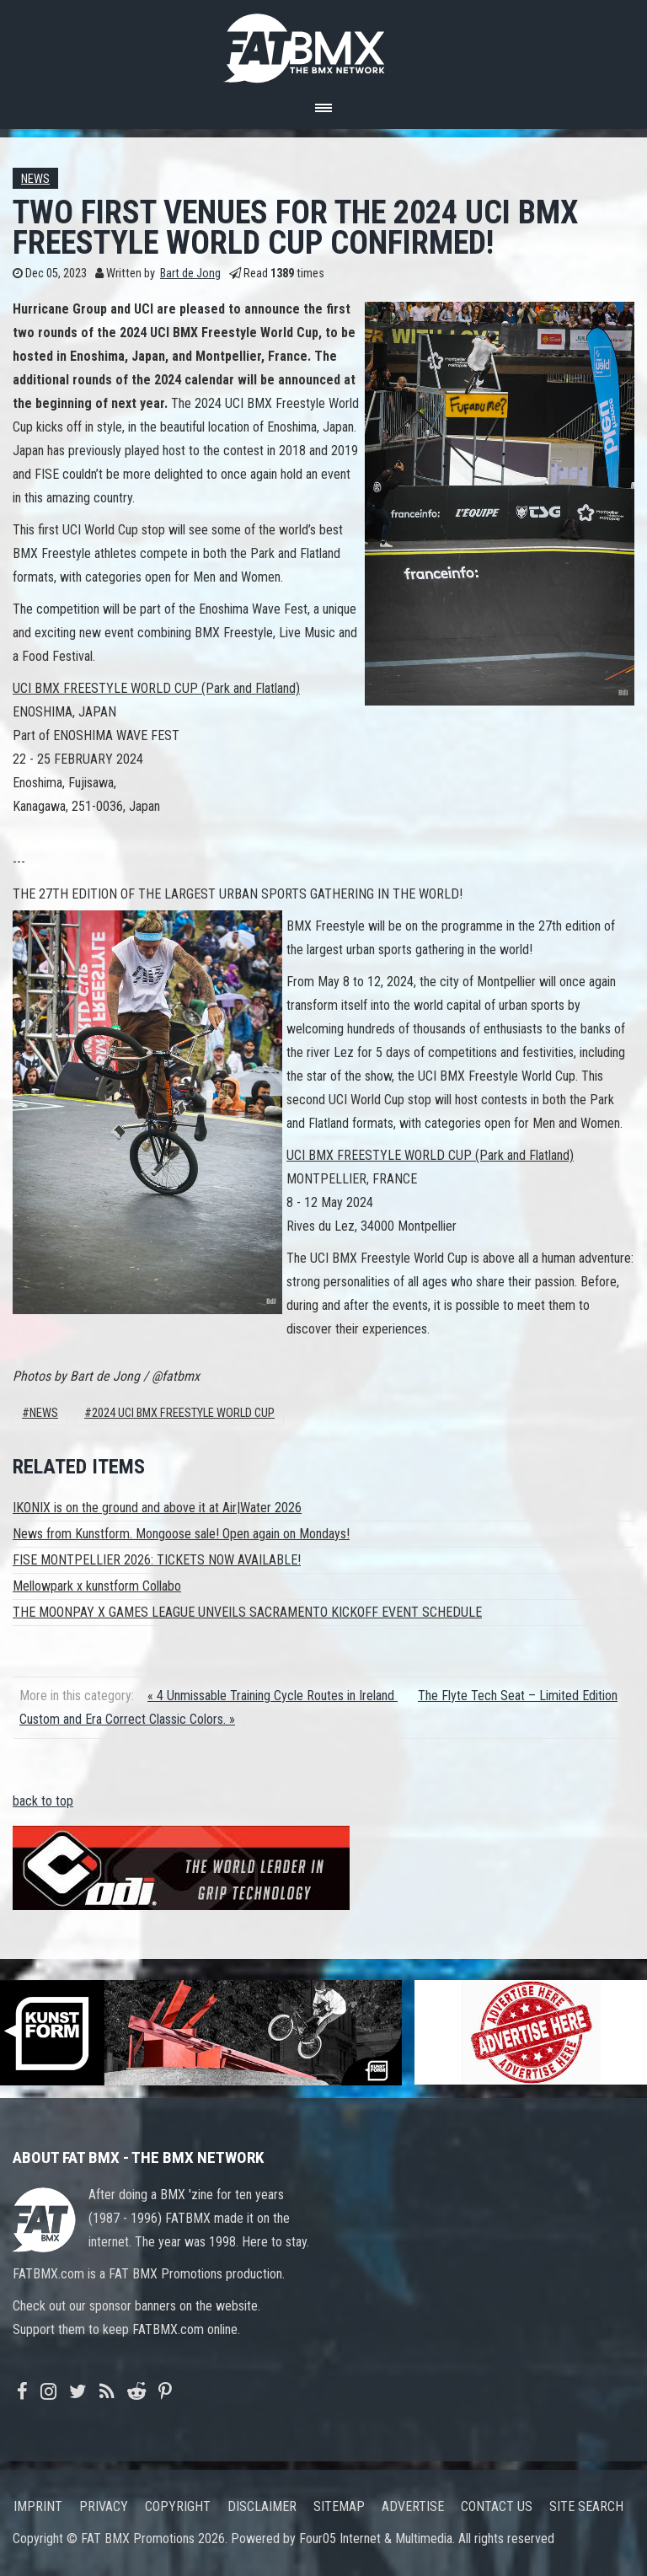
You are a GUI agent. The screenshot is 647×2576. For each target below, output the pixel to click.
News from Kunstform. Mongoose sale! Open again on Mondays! (181, 1534)
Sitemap (339, 2506)
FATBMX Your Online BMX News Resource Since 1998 (323, 43)
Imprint (37, 2506)
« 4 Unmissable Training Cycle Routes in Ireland (272, 1696)
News (35, 179)
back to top (43, 1801)
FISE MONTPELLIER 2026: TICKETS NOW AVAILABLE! (157, 1560)
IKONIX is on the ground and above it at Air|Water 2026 (157, 1508)
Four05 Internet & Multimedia (375, 2538)
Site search (586, 2506)
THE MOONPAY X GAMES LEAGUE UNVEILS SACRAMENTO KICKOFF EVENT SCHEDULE (247, 1612)
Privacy (103, 2506)
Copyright (178, 2506)
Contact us (496, 2506)
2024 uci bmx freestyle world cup (183, 1413)
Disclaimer (262, 2506)
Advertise (413, 2506)
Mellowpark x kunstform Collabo (97, 1586)
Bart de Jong (190, 273)
